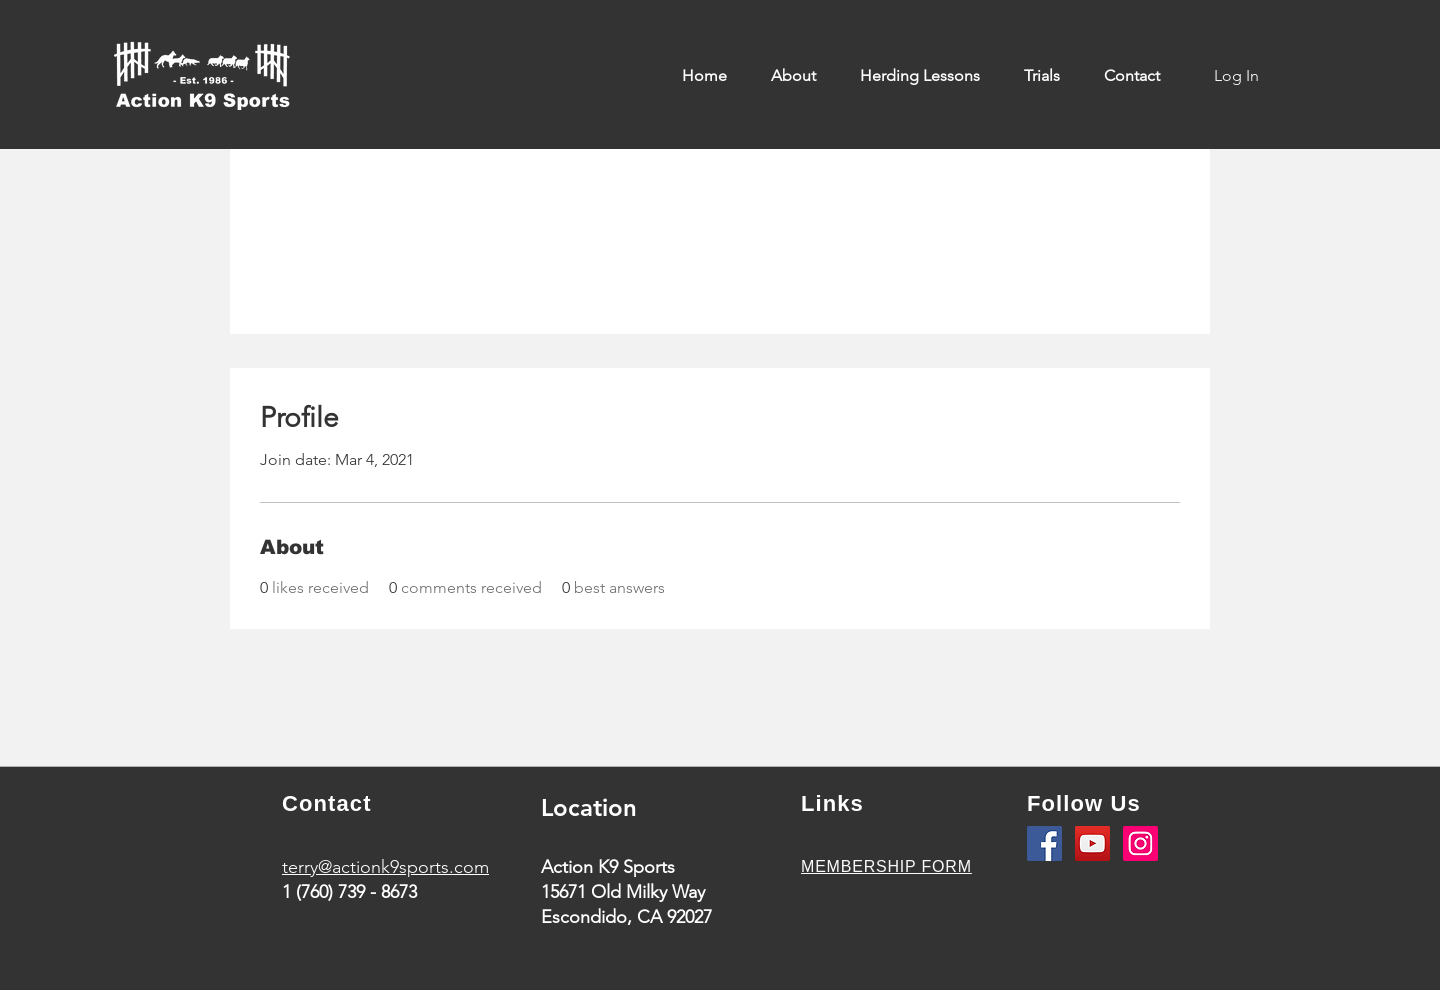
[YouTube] (1092, 843)
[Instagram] (1140, 843)
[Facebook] (1044, 843)
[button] (800, 76)
